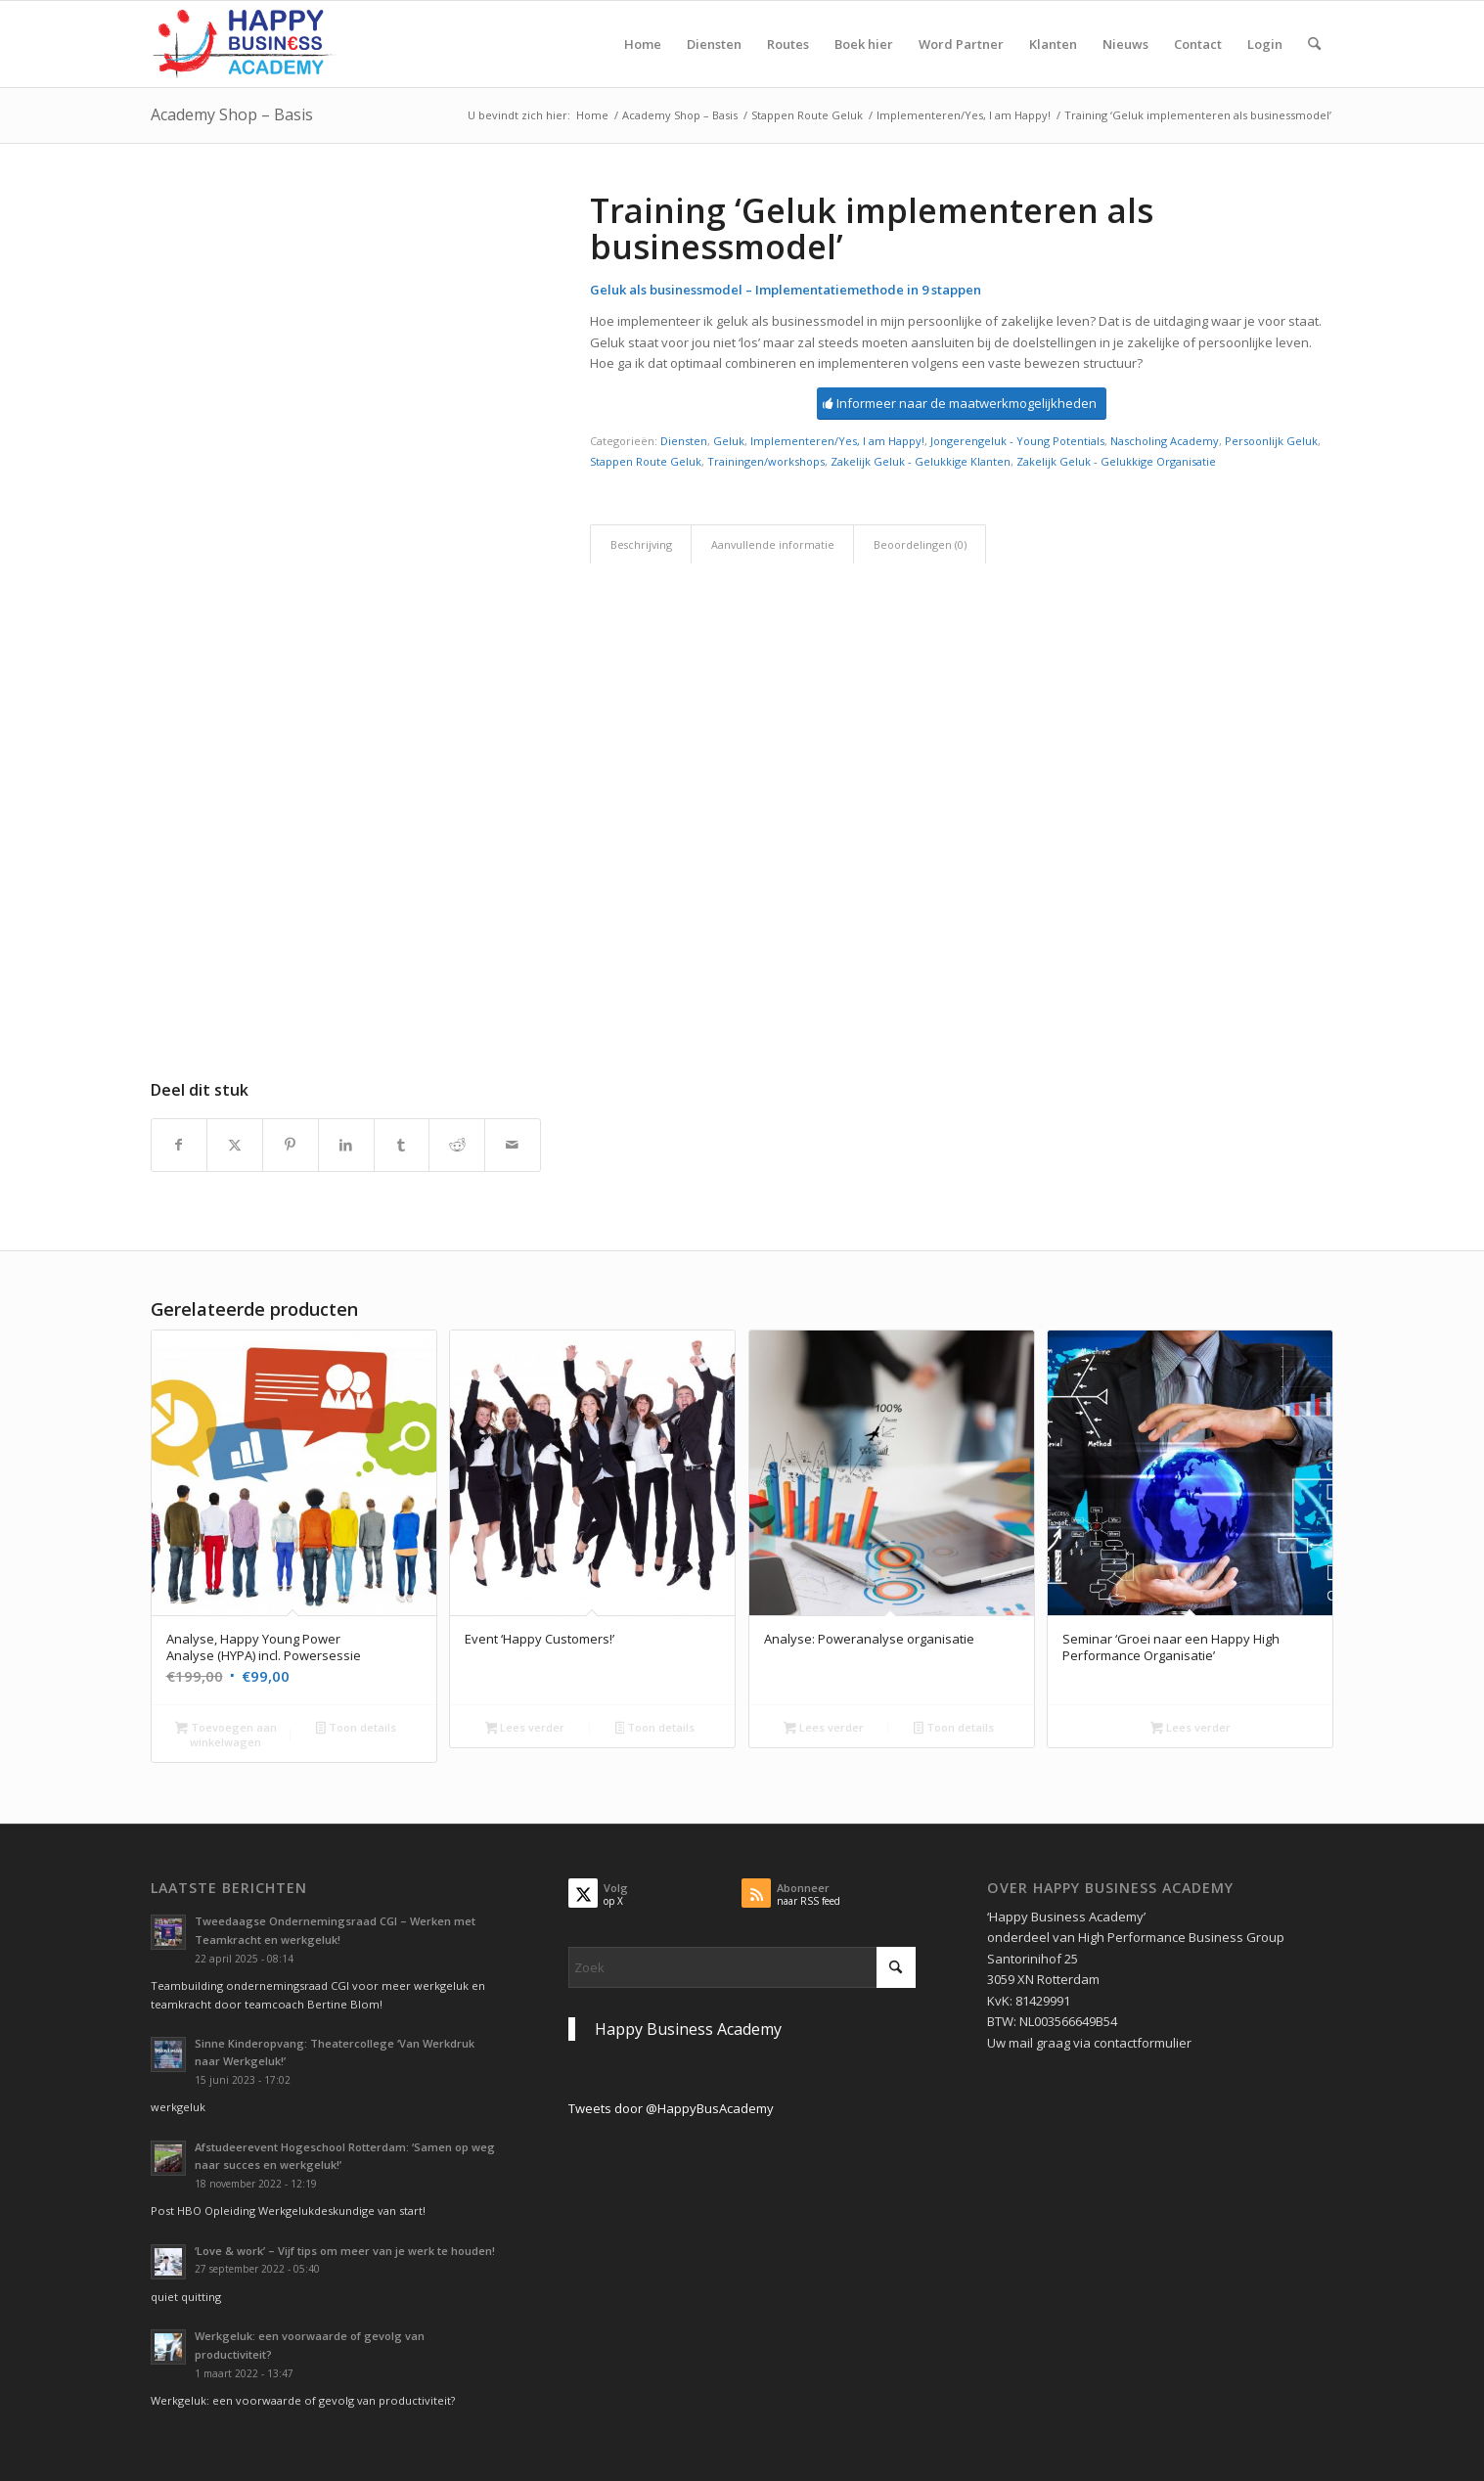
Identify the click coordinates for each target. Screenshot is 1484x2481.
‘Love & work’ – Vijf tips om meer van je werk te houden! (345, 2250)
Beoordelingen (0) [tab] (920, 544)
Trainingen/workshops (766, 461)
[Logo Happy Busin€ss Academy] (244, 44)
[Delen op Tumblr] (402, 1144)
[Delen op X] (234, 1144)
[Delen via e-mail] (512, 1144)
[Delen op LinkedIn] (346, 1144)
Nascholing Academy (1164, 440)
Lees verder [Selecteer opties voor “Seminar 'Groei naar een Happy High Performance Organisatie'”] (1190, 1728)
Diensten (683, 440)
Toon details (356, 1728)
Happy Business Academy (688, 2029)
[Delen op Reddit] (456, 1144)
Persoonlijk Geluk (1271, 440)
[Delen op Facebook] (179, 1144)
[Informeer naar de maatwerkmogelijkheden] (961, 403)
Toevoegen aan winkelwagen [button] (226, 1734)
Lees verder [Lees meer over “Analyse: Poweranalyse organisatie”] (824, 1728)
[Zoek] (1314, 44)
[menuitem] (642, 44)
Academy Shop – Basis (232, 114)
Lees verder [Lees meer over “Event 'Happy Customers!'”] (525, 1728)
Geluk (728, 440)
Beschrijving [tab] (641, 544)
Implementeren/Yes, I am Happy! (837, 440)
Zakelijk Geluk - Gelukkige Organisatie (1116, 461)
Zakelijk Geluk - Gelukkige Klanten (921, 461)
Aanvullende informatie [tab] (772, 544)
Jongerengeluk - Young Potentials (1017, 440)
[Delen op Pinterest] (290, 1144)
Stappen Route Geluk (645, 461)
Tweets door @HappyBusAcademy (671, 2108)
